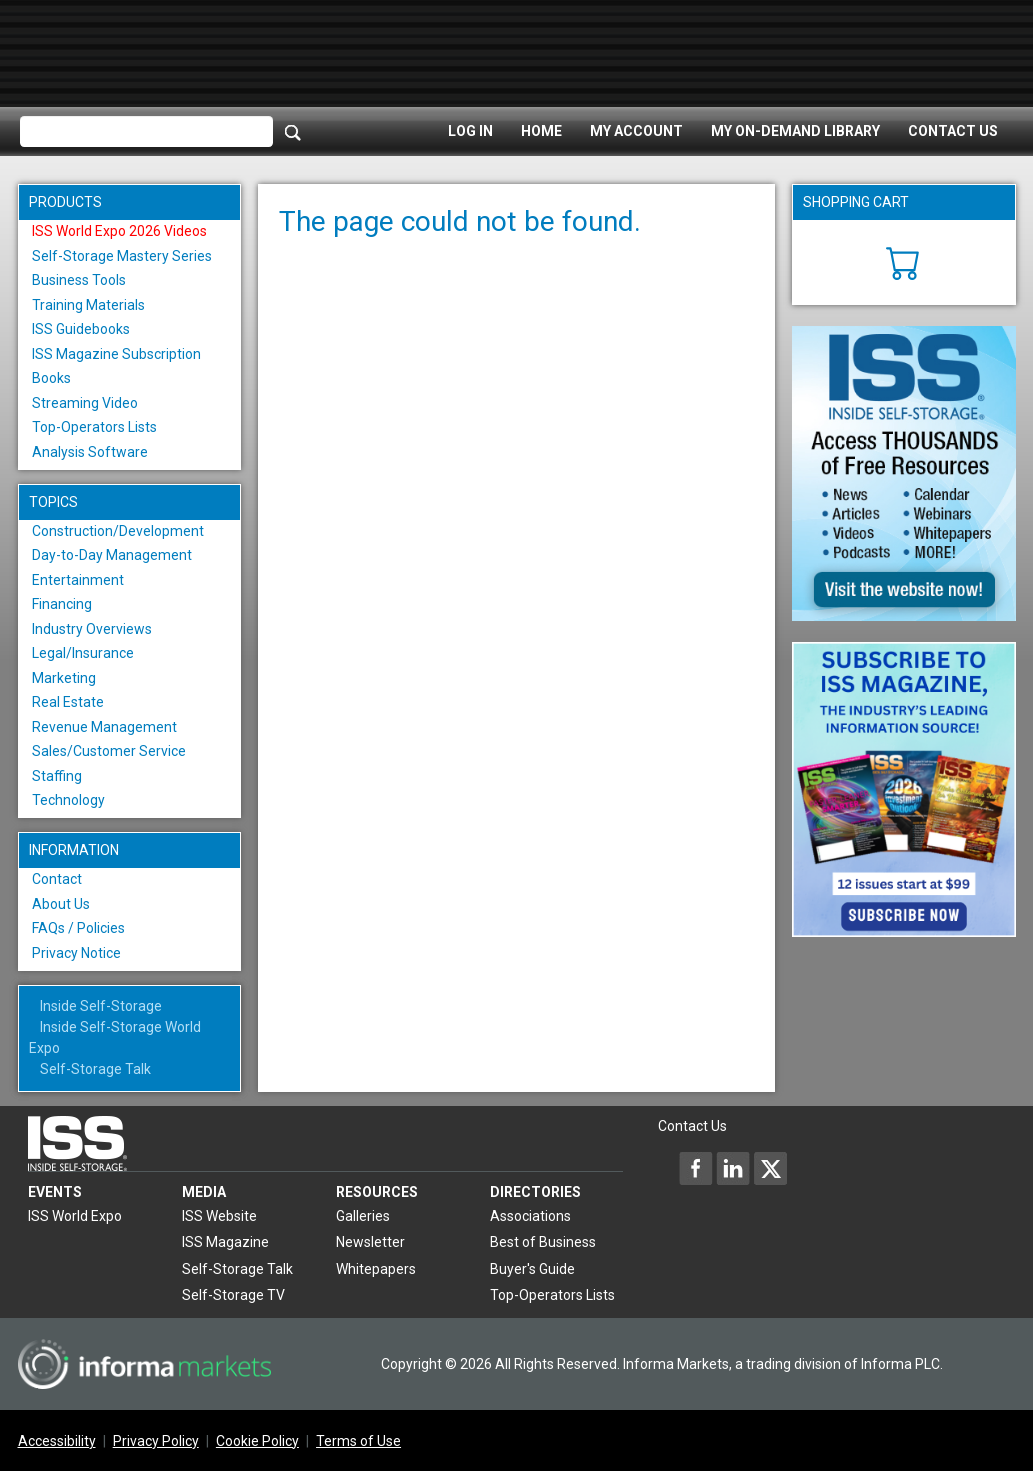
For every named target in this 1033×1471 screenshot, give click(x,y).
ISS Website (219, 1216)
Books (51, 378)
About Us (61, 904)
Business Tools (79, 280)
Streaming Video (85, 403)
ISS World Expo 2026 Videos (119, 231)
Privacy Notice (76, 953)
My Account (636, 131)
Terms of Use (358, 1441)
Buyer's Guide (532, 1269)
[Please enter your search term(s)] (146, 132)
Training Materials (88, 305)
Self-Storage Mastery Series (122, 256)
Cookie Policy (257, 1441)
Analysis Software (90, 452)
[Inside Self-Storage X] (770, 1168)
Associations (530, 1216)
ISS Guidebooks (81, 329)
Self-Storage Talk (95, 1069)
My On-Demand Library (795, 131)
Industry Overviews (92, 629)
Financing (62, 604)
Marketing (64, 678)
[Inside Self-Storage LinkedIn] (733, 1168)
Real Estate (68, 702)
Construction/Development (118, 531)
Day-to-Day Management (112, 555)
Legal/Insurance (83, 653)
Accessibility (57, 1441)
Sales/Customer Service (109, 751)
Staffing (57, 776)
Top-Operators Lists (94, 427)
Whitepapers (376, 1269)
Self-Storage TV (233, 1295)
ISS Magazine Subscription (116, 354)
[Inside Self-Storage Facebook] (696, 1168)
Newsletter (370, 1242)
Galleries (363, 1216)
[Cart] (903, 261)
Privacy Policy (156, 1441)
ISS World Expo (75, 1216)
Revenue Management (104, 727)
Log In (470, 131)
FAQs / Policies (78, 928)
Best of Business (543, 1242)
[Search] (293, 132)
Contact (57, 879)
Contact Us (953, 131)
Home (541, 131)
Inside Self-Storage (101, 1006)
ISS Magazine (225, 1242)
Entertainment (78, 580)
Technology (68, 800)
